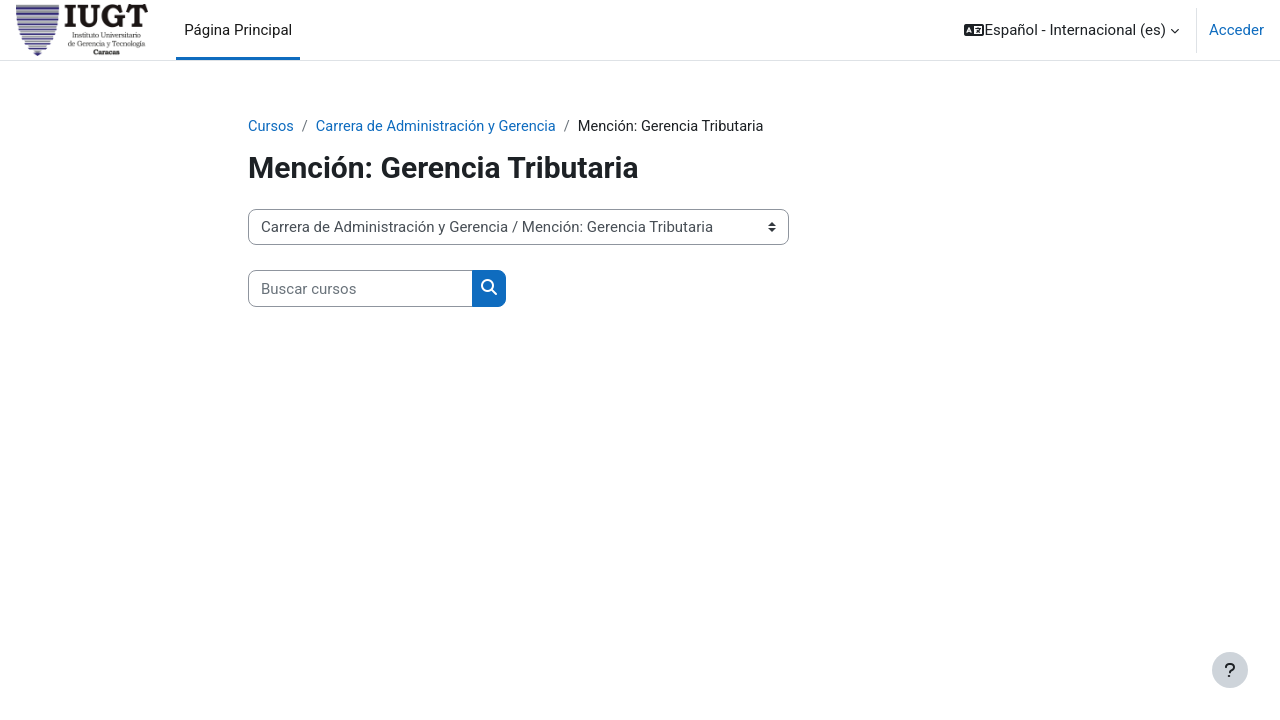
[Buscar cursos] (360, 289)
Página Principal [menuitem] (238, 30)
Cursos (271, 127)
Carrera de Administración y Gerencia (440, 127)
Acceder (1236, 30)
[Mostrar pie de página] (1230, 670)
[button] (1071, 30)
